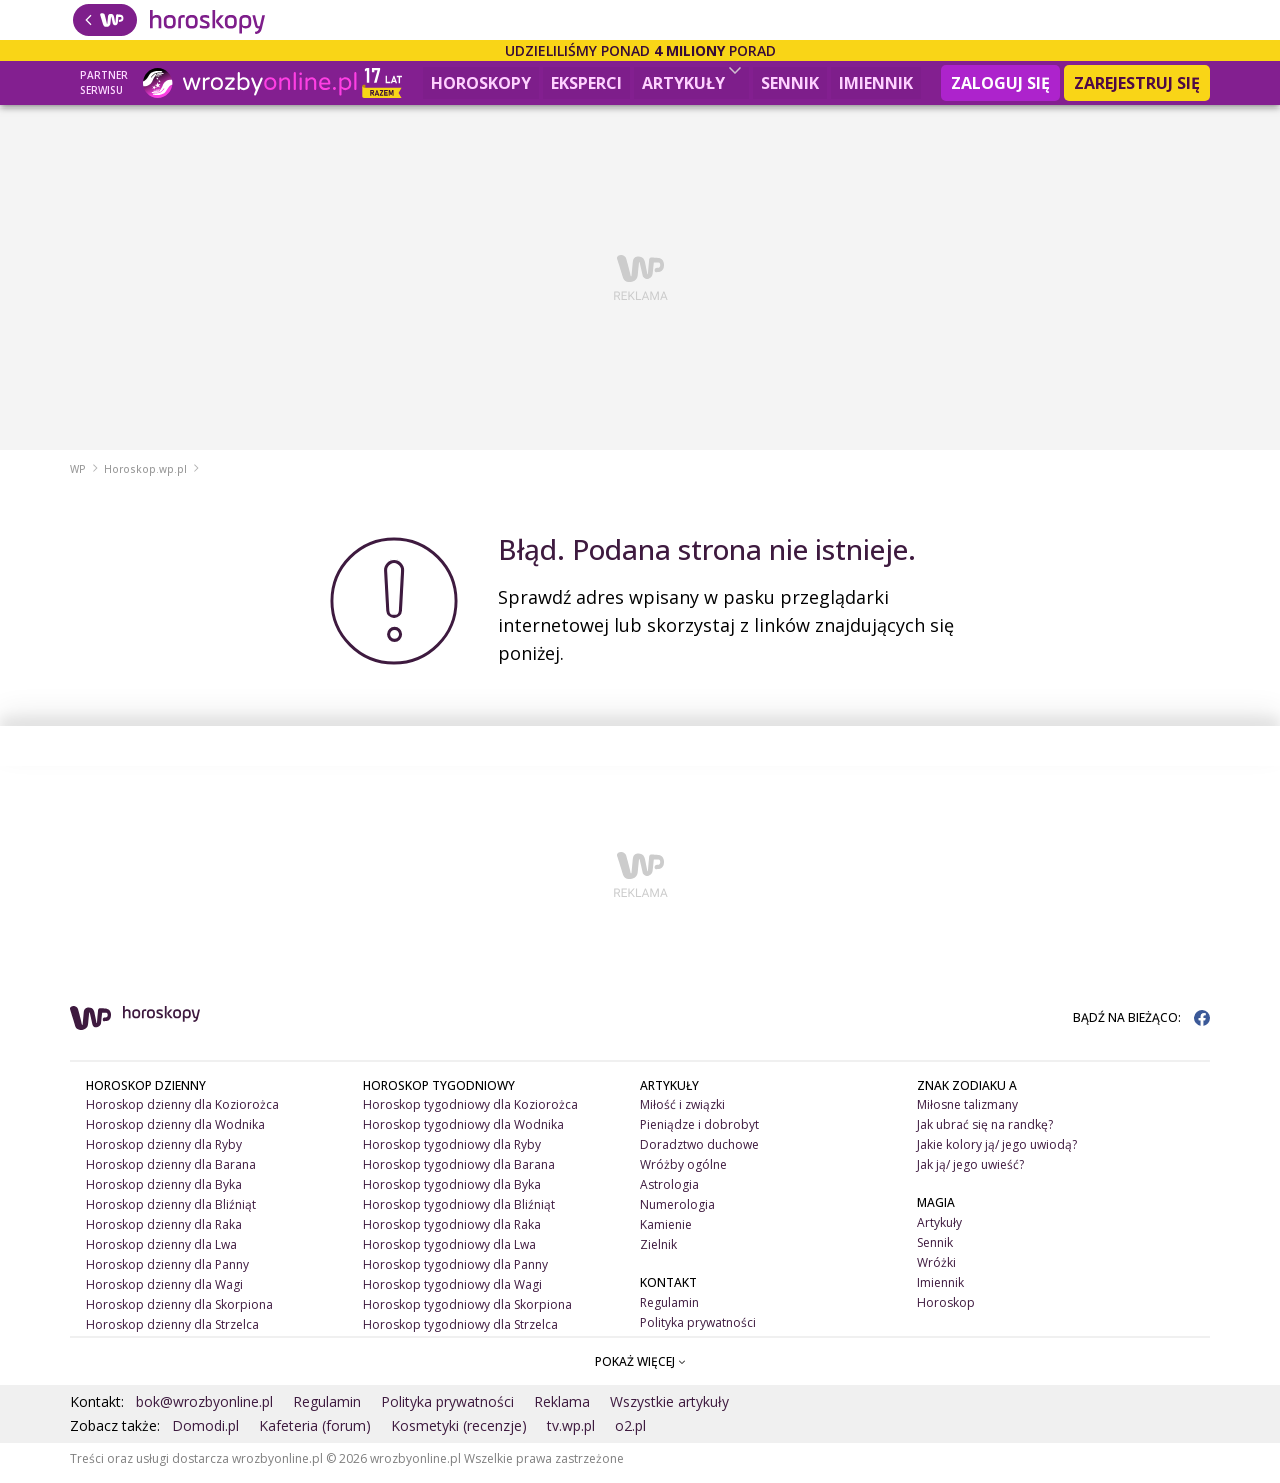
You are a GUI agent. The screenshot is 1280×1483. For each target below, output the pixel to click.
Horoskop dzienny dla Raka (164, 1232)
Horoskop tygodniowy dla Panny (455, 1272)
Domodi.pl (205, 1433)
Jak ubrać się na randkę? (985, 1132)
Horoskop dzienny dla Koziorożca (182, 1112)
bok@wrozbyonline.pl (204, 1409)
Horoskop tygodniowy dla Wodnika (463, 1132)
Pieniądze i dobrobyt (699, 1132)
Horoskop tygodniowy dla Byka (452, 1192)
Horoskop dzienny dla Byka (164, 1192)
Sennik (790, 83)
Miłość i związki (682, 1112)
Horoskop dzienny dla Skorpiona (179, 1312)
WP (78, 477)
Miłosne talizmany (967, 1112)
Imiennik (876, 83)
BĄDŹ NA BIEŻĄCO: (1141, 1024)
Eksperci (586, 83)
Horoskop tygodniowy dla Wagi (452, 1292)
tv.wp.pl (571, 1433)
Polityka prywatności (698, 1330)
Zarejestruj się (1137, 83)
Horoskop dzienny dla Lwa (161, 1252)
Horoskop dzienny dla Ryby (164, 1152)
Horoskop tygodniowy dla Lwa (449, 1252)
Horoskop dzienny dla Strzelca (172, 1332)
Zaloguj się (1000, 83)
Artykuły (691, 80)
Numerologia (677, 1212)
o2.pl (630, 1433)
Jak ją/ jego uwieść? (970, 1172)
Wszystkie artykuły (669, 1409)
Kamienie (666, 1232)
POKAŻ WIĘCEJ (640, 1368)
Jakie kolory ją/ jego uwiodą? (997, 1152)
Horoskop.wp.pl (145, 477)
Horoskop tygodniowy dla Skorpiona (467, 1312)
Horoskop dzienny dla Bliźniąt (171, 1212)
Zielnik (658, 1252)
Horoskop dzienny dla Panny (167, 1272)
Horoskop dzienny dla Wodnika (175, 1132)
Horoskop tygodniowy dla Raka (452, 1232)
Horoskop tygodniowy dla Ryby (452, 1152)
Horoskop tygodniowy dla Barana (459, 1172)
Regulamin (669, 1310)
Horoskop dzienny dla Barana (171, 1172)
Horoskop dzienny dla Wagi (164, 1292)
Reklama (562, 1409)
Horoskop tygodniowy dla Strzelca (460, 1332)
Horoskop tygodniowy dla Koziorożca (470, 1112)
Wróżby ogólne (683, 1172)
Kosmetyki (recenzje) (459, 1433)
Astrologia (669, 1192)
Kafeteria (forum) (315, 1433)
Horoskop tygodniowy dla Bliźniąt (459, 1212)
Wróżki (936, 1270)
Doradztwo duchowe (699, 1152)
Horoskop (946, 1310)
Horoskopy (481, 83)
